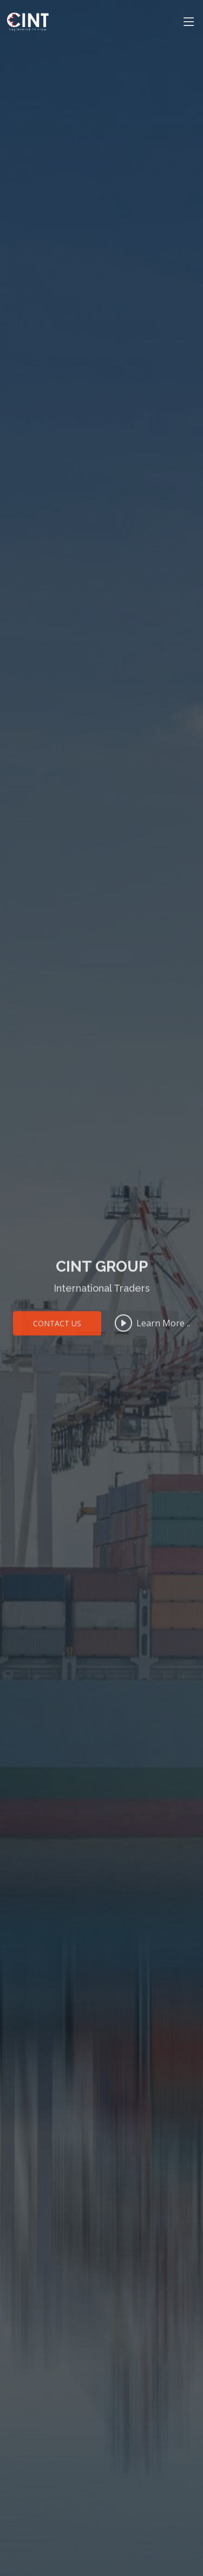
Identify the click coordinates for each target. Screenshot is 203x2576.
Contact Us (57, 1330)
